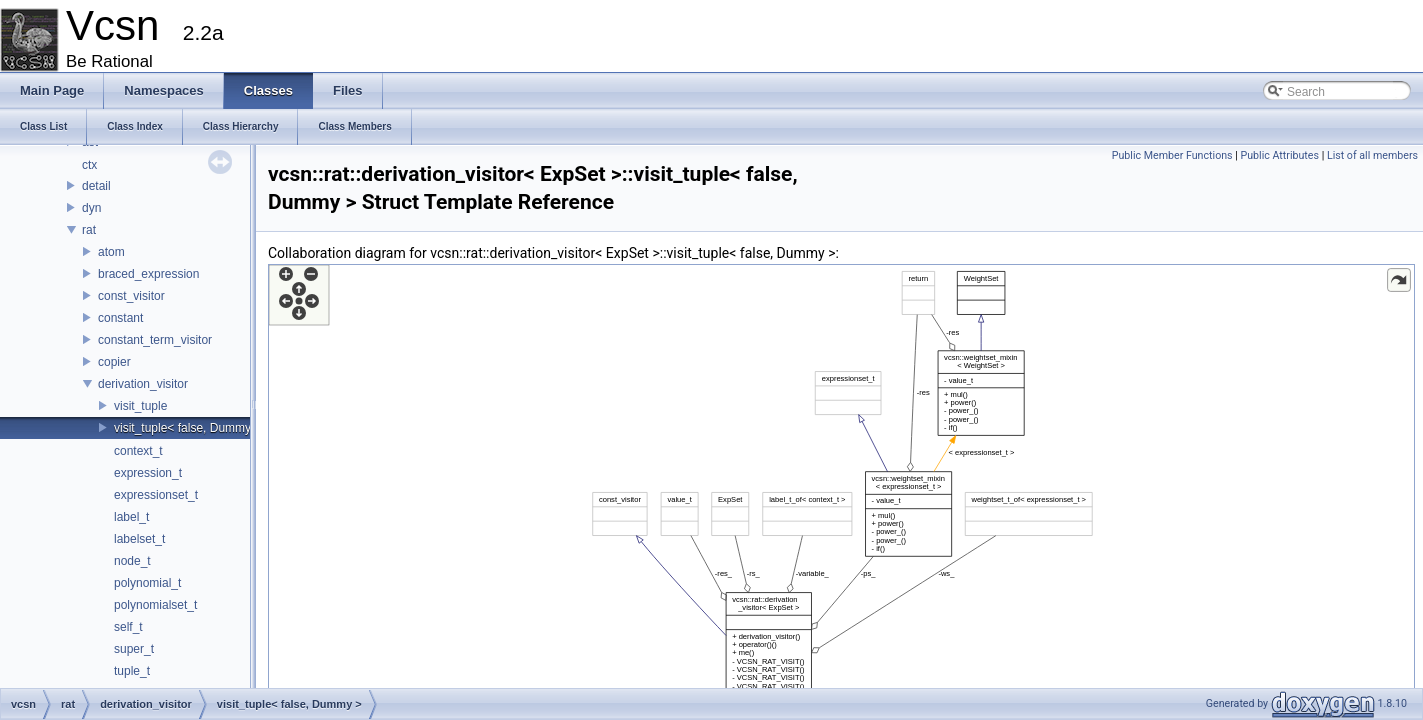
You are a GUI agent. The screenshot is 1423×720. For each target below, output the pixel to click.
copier (114, 362)
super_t (134, 649)
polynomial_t (147, 583)
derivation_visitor (143, 384)
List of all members (1372, 155)
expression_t (148, 473)
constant (120, 318)
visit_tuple (140, 406)
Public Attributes (1279, 155)
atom (111, 252)
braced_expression (148, 274)
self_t (128, 627)
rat (89, 230)
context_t (138, 451)
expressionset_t (156, 495)
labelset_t (139, 539)
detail (96, 186)
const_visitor (131, 296)
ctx (89, 165)
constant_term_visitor (155, 340)
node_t (132, 561)
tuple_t (132, 671)
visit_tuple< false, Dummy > (187, 428)
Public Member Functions (1172, 155)
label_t (131, 517)
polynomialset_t (155, 605)
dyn (91, 208)
